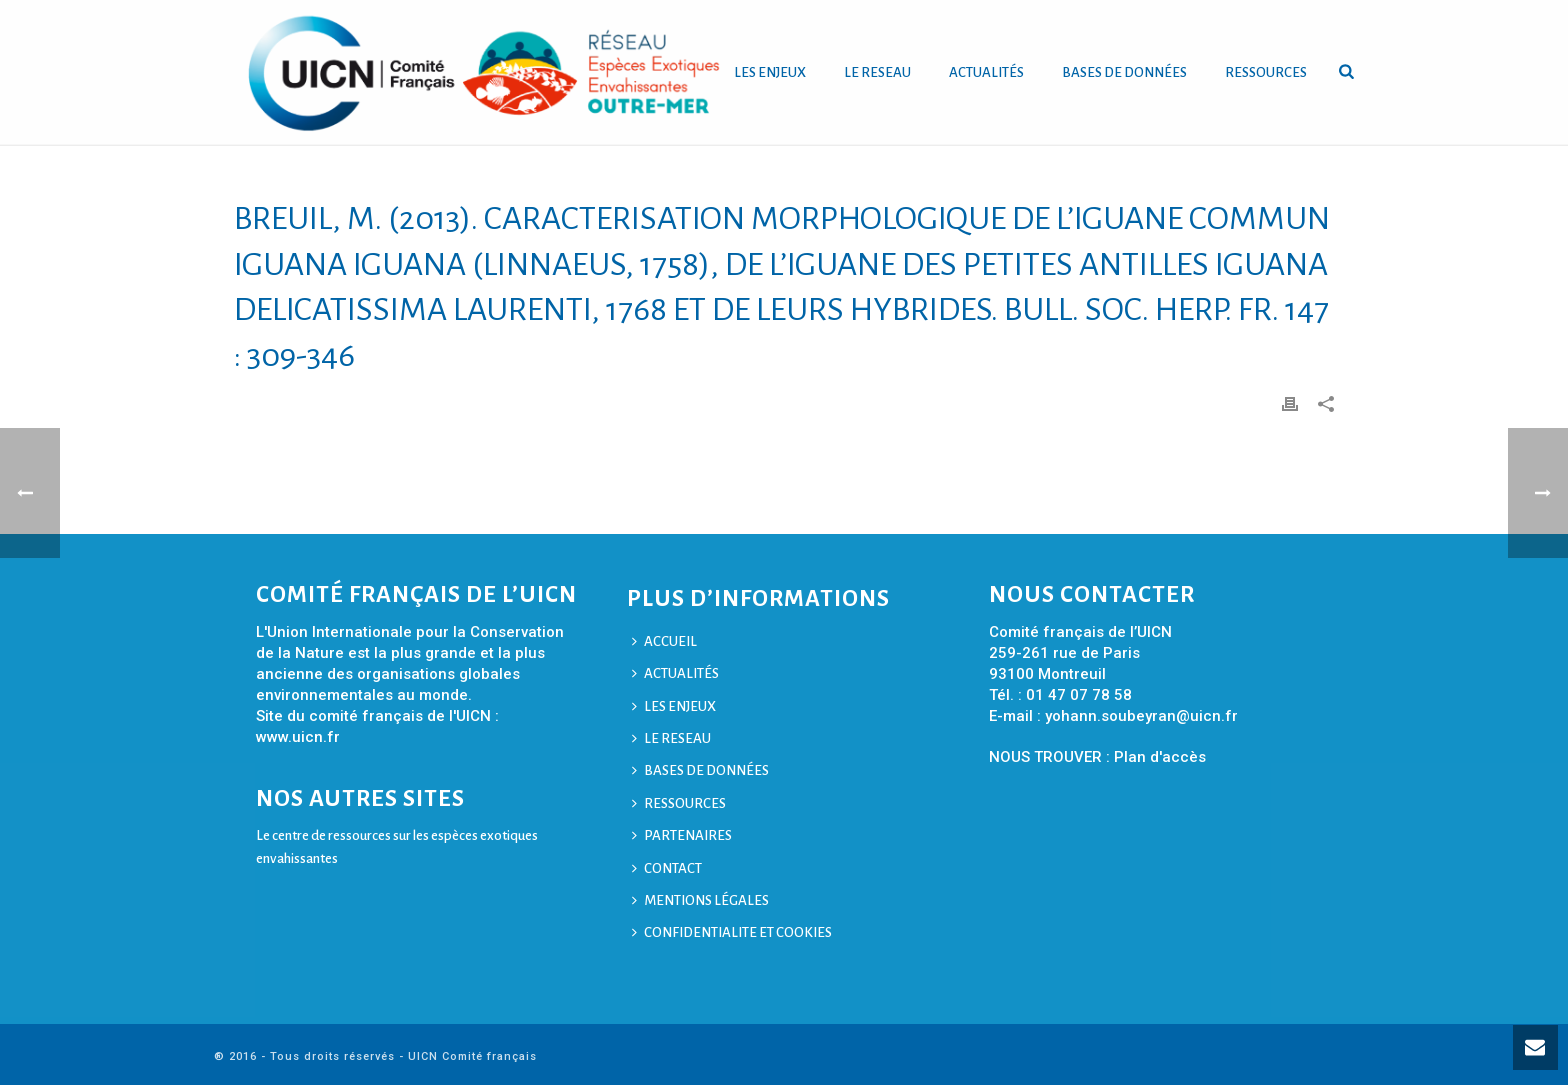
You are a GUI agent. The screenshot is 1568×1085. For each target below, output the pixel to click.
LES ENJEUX (770, 72)
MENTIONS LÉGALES (700, 900)
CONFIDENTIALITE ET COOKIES (732, 932)
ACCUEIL (664, 641)
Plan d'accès (1160, 757)
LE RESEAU (877, 72)
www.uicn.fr (298, 737)
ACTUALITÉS (986, 72)
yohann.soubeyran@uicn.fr (1141, 716)
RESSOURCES (1266, 72)
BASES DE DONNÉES (1124, 72)
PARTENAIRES (682, 835)
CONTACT (667, 868)
